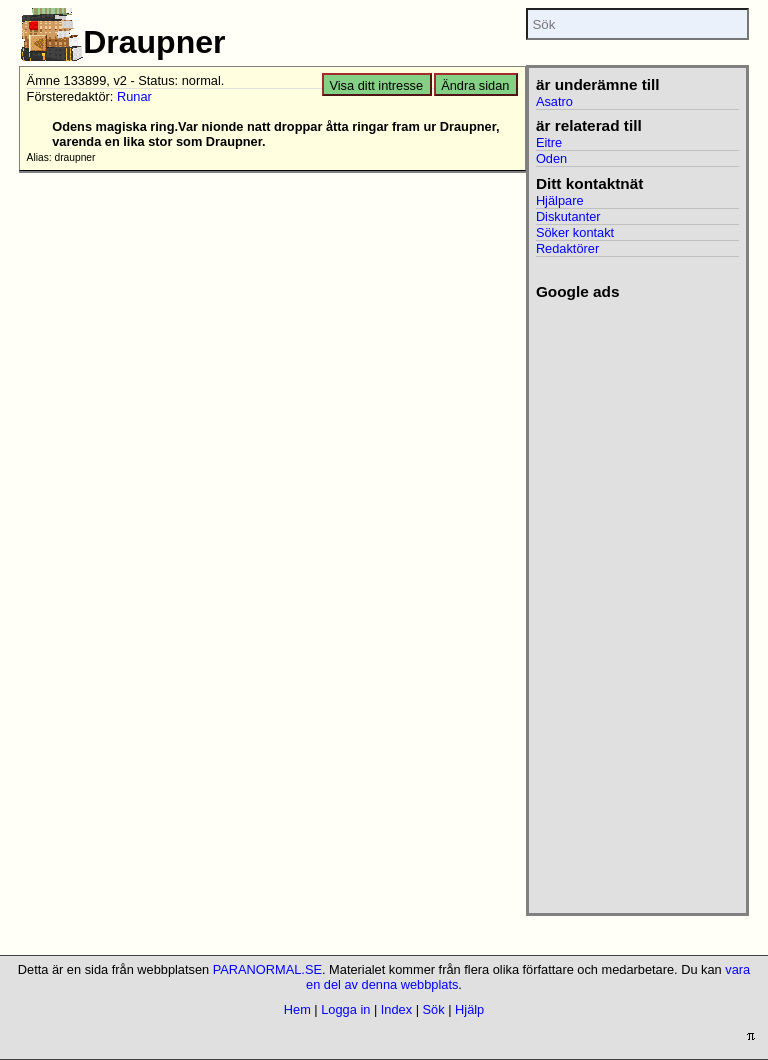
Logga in (345, 1009)
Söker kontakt (575, 232)
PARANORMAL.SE (267, 969)
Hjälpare (560, 200)
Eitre (549, 142)
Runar (134, 96)
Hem (297, 1009)
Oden (551, 158)
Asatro (554, 101)
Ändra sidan (475, 85)
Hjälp (469, 1009)
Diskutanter (568, 216)
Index (396, 1009)
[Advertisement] (629, 601)
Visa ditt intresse (376, 85)
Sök (434, 1009)
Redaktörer (567, 248)
